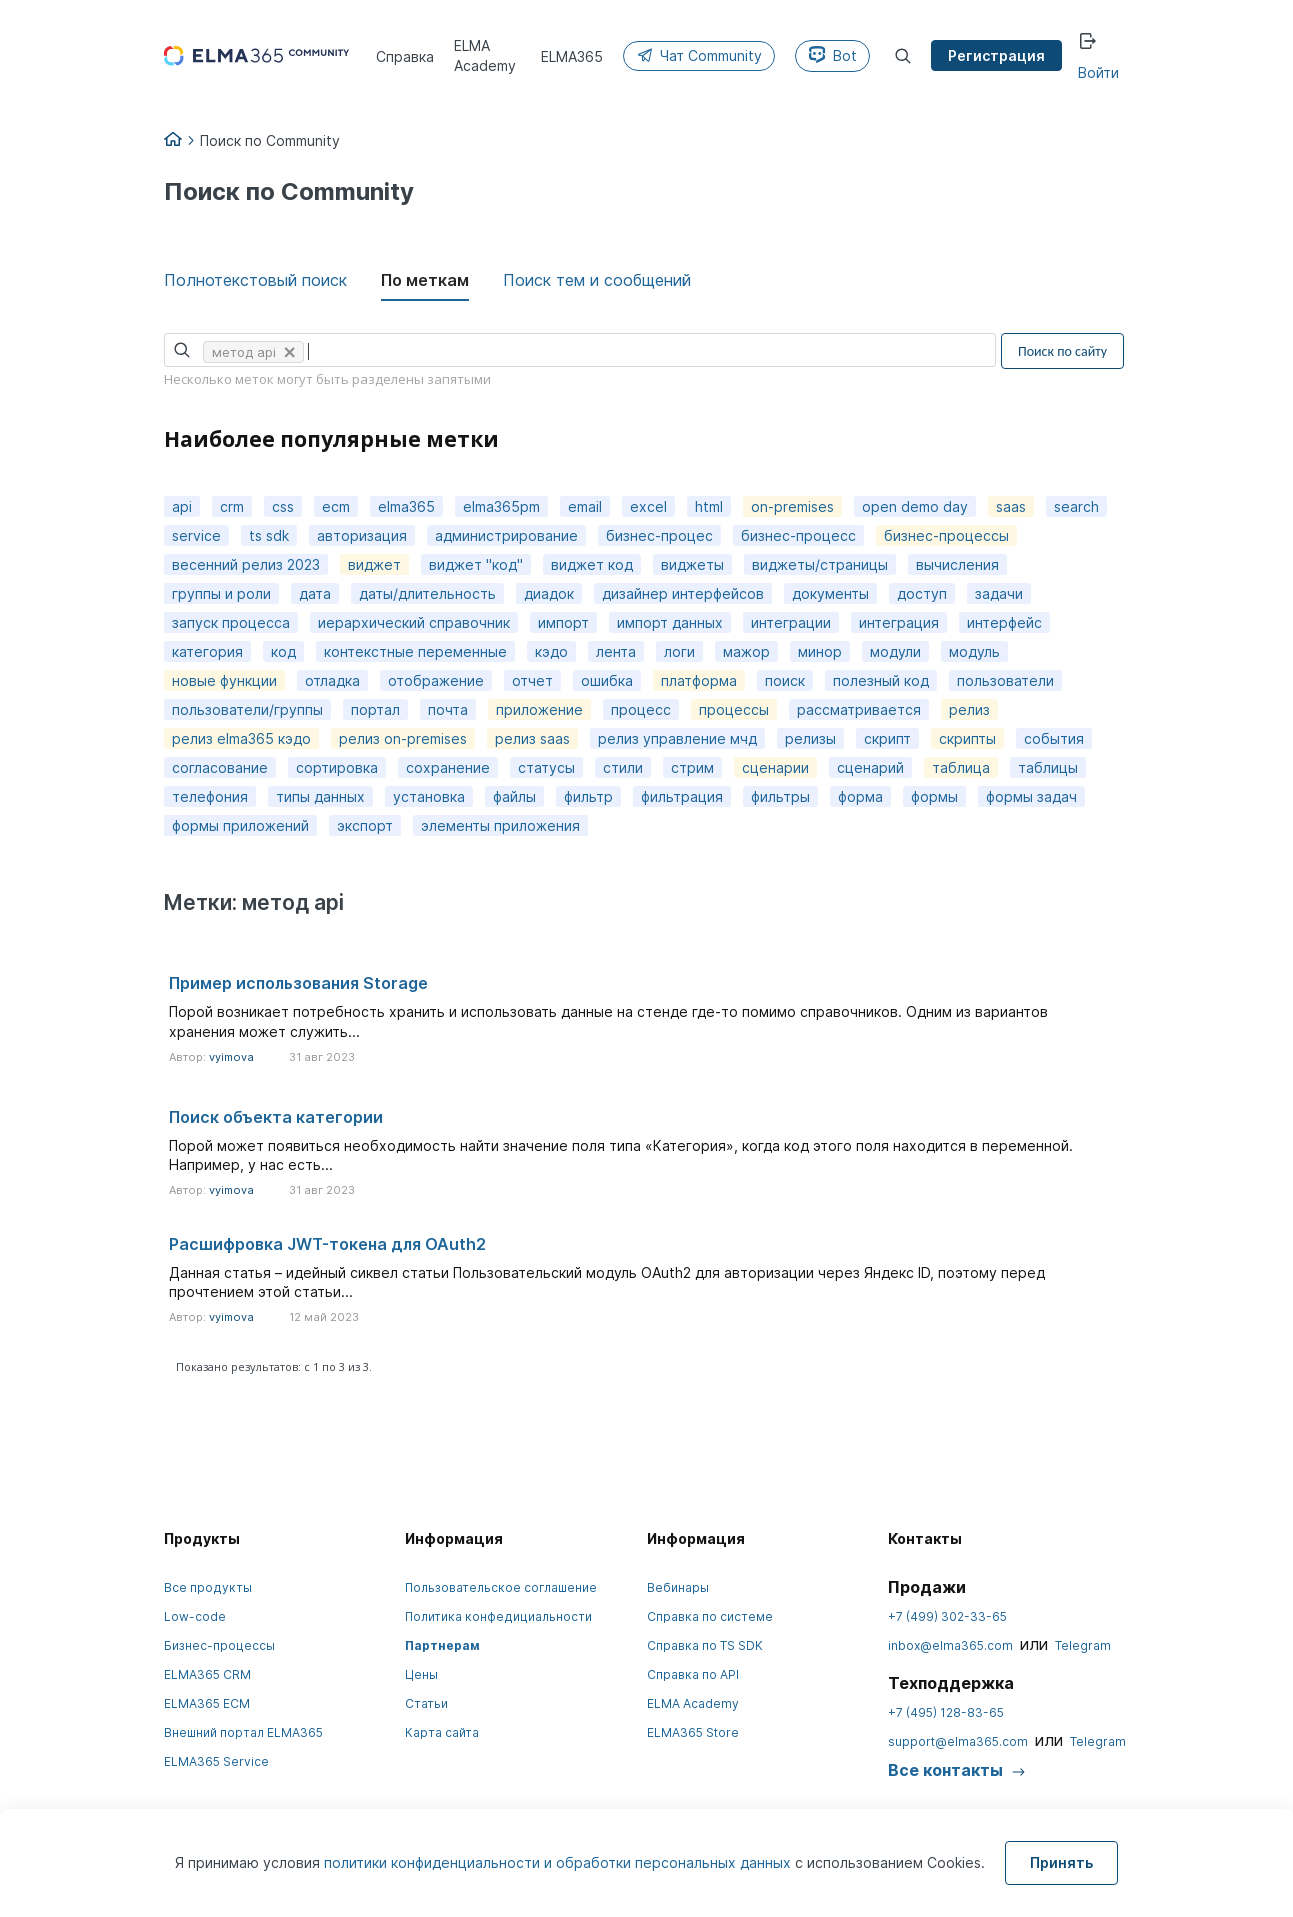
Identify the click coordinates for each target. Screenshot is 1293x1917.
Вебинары (678, 1587)
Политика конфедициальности (498, 1616)
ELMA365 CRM (207, 1674)
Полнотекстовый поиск (255, 280)
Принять (1061, 1862)
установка (429, 796)
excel (648, 506)
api (182, 506)
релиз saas (532, 738)
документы (830, 593)
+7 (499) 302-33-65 (947, 1616)
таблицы (1048, 767)
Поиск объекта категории (276, 1117)
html (709, 506)
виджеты (692, 564)
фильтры (780, 796)
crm (232, 506)
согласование (220, 767)
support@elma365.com (958, 1741)
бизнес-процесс (798, 535)
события (1054, 738)
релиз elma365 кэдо (241, 738)
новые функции (224, 680)
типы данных (320, 796)
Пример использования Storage (298, 983)
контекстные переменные (415, 651)
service (196, 535)
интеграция (899, 622)
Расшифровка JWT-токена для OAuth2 (327, 1244)
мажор (746, 651)
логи (679, 651)
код (283, 651)
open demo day (915, 506)
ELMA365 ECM (207, 1703)
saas (1011, 506)
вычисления (957, 564)
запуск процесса (231, 622)
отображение (436, 680)
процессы (734, 709)
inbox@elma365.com (950, 1645)
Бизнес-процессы (219, 1645)
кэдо (551, 651)
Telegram (1083, 1645)
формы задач (1031, 796)
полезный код (881, 680)
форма (860, 796)
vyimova (231, 1057)
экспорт (365, 825)
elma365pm (501, 506)
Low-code (195, 1616)
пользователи (1005, 680)
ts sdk (269, 535)
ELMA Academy (693, 1703)
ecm (336, 506)
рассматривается (859, 709)
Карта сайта (442, 1732)
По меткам (425, 280)
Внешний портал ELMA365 (243, 1732)
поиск (785, 680)
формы (934, 796)
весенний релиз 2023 (246, 564)
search (1076, 506)
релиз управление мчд (677, 738)
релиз (969, 709)
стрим (692, 767)
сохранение (448, 767)
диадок (549, 593)
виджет (374, 564)
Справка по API (693, 1674)
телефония (210, 796)
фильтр (588, 796)
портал (375, 709)
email (585, 506)
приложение (539, 709)
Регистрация (996, 55)
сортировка (337, 767)
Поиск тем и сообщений (597, 280)
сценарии (775, 767)
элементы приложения (500, 825)
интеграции (791, 622)
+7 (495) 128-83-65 (946, 1712)
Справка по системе (710, 1616)
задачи (999, 593)
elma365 (406, 506)
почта (448, 709)
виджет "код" (476, 564)
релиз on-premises (403, 738)
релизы (810, 738)
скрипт (887, 738)
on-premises (792, 506)
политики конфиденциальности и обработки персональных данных (559, 1862)
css (283, 506)
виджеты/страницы (820, 564)
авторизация (362, 535)
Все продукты (208, 1587)
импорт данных (670, 622)
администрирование (506, 535)
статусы (546, 767)
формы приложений (240, 825)
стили (623, 767)
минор (820, 651)
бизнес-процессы (946, 535)
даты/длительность (427, 593)
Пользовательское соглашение (501, 1587)
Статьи (426, 1703)
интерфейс (1004, 622)
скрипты (967, 738)
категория (207, 651)
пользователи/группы (247, 709)
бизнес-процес (659, 535)
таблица (961, 767)
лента (616, 651)
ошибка (607, 680)
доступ (922, 593)
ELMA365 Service (216, 1761)
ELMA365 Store (693, 1732)
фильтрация (682, 796)
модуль (974, 651)
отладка (332, 680)
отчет (532, 680)
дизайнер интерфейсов (683, 593)
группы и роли (221, 593)
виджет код (592, 564)
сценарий (870, 767)
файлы (514, 796)
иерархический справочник (414, 622)
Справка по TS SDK (705, 1645)
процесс (641, 709)
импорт (563, 622)
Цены (421, 1674)
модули (895, 651)
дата (315, 593)
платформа (699, 680)
